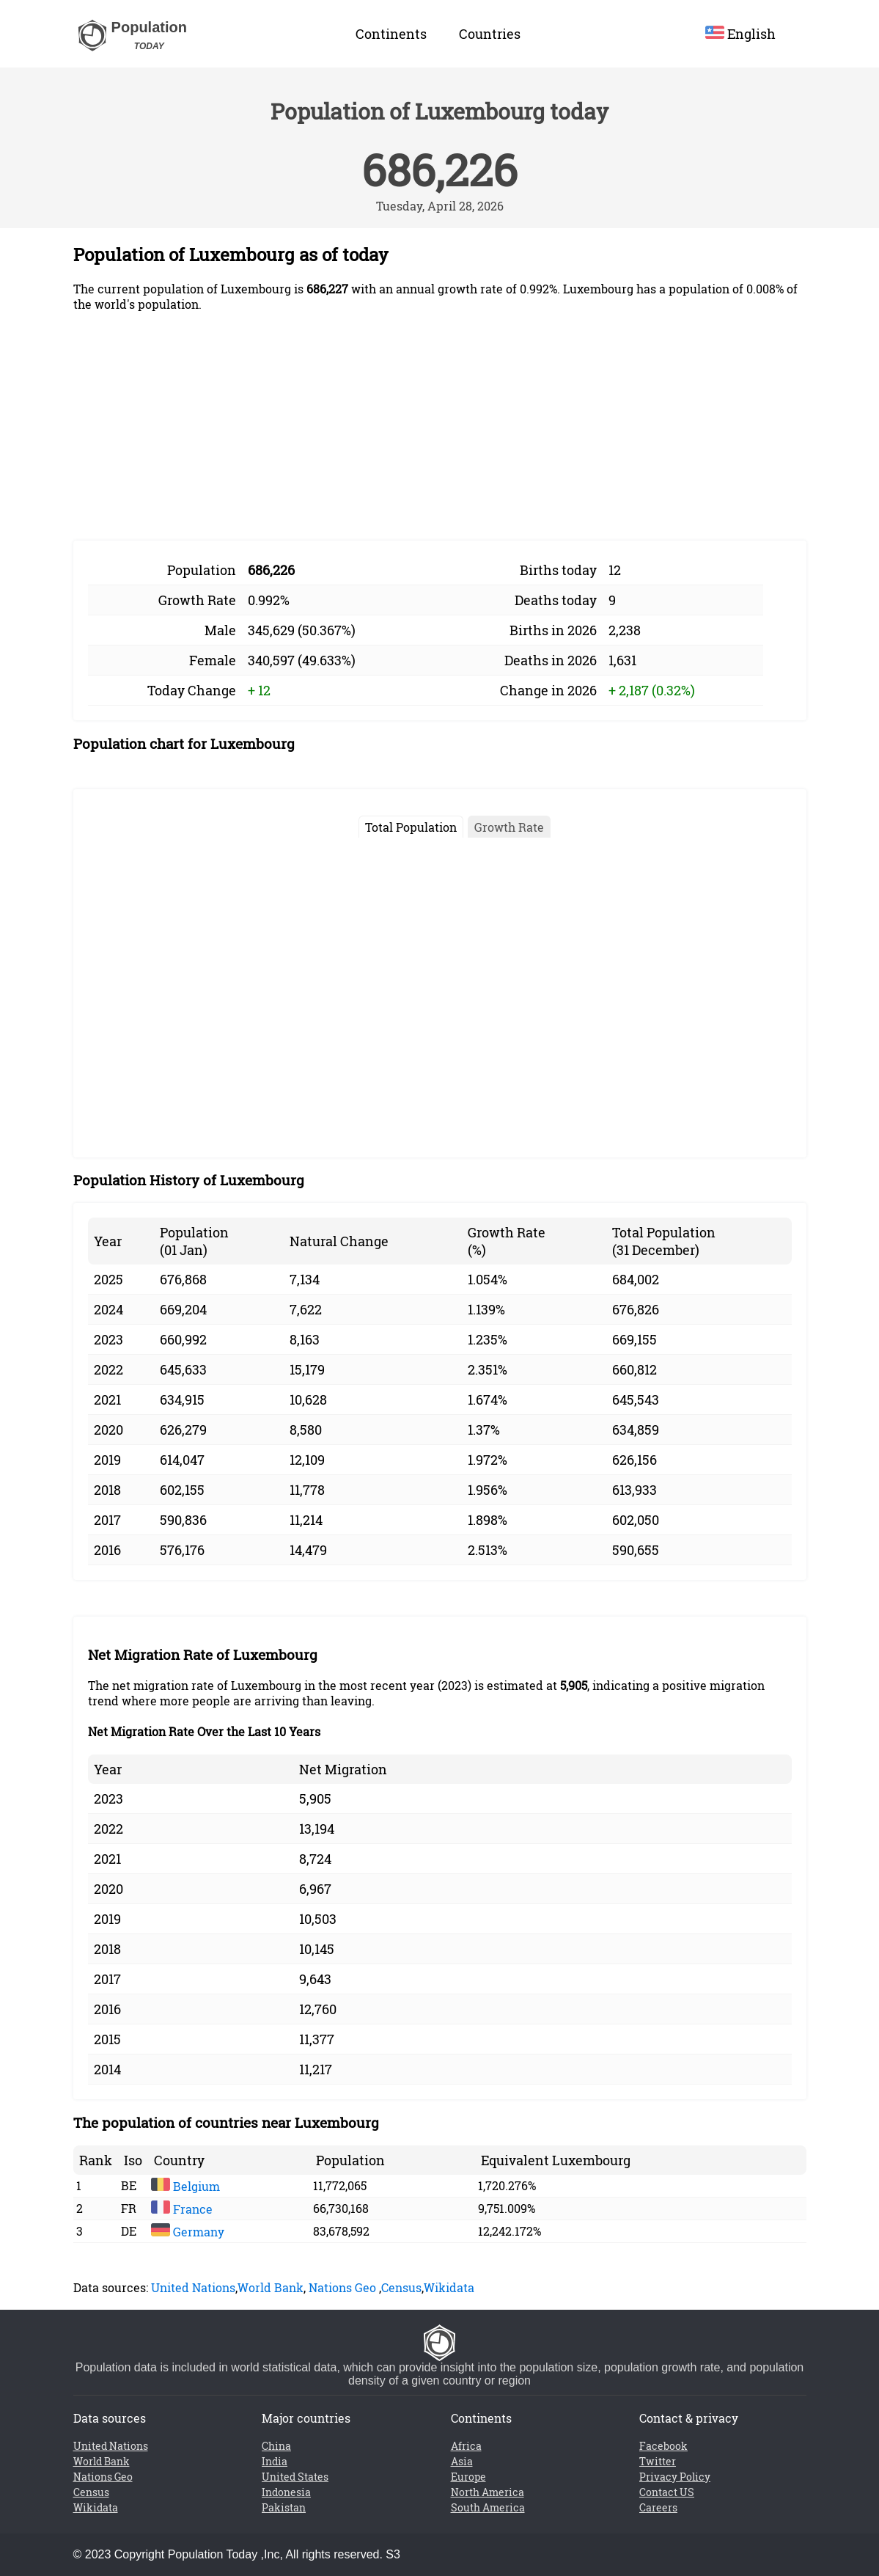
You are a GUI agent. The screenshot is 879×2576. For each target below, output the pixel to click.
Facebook (663, 2446)
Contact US (666, 2492)
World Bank (271, 2287)
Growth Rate (509, 827)
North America (487, 2492)
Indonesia (286, 2492)
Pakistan (284, 2507)
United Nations (193, 2287)
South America (488, 2507)
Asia (462, 2461)
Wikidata (449, 2287)
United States (295, 2477)
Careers (658, 2507)
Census (401, 2287)
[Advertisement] (439, 426)
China (276, 2446)
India (274, 2461)
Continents (391, 34)
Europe (468, 2477)
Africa (466, 2446)
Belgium (185, 2186)
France (182, 2209)
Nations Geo (342, 2287)
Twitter (657, 2461)
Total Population (411, 827)
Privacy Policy (674, 2477)
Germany (187, 2231)
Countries (490, 34)
